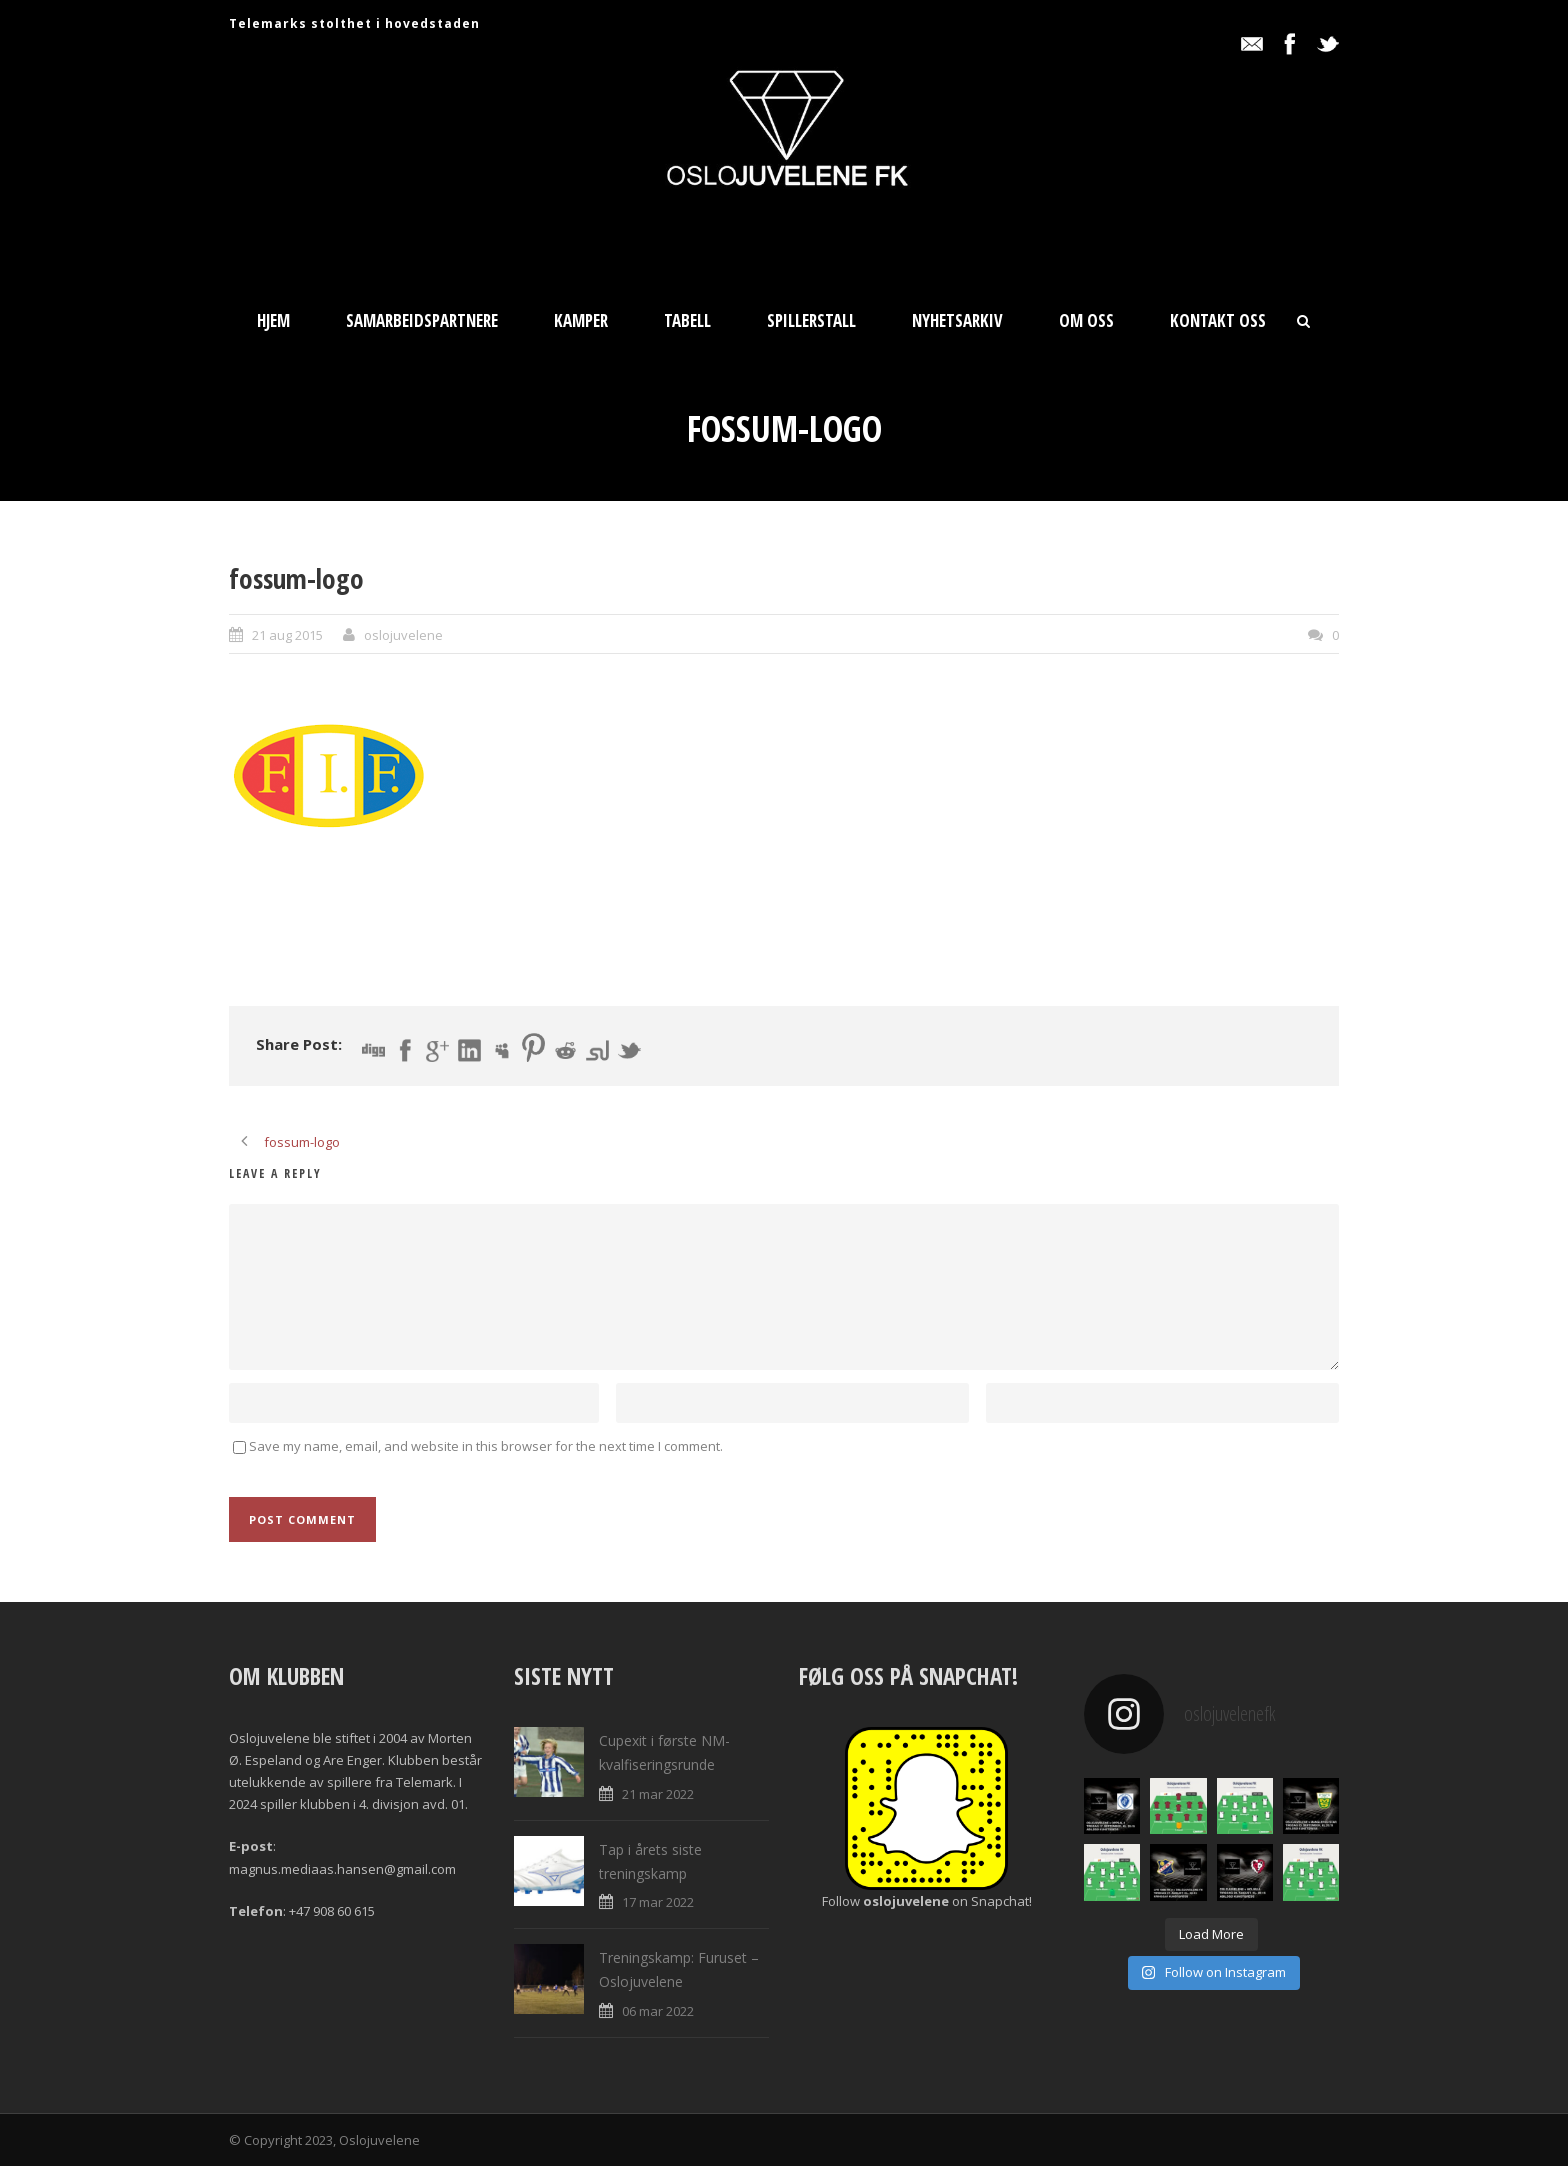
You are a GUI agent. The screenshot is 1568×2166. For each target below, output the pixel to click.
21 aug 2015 (287, 635)
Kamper (581, 320)
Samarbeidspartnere (422, 320)
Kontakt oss (1218, 320)
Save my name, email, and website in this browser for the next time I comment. (486, 1446)
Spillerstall (811, 320)
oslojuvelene (403, 635)
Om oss (1086, 320)
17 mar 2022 (658, 1902)
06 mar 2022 (658, 2011)
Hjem (273, 320)
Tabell (687, 320)
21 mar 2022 (658, 1794)
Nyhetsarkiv (957, 320)
